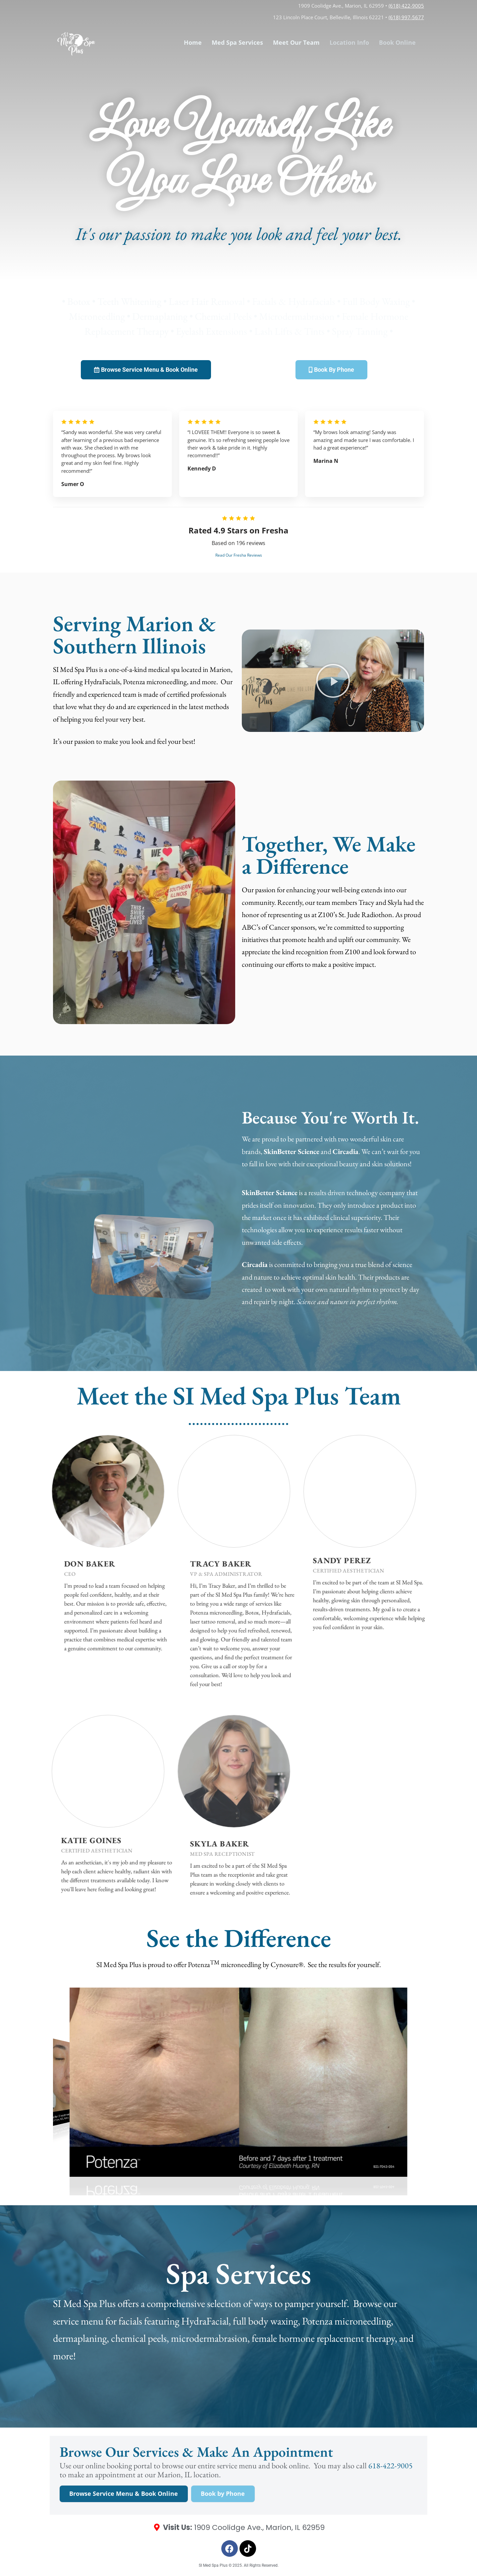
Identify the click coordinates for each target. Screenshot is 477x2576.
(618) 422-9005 (406, 5)
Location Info (349, 42)
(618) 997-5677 (406, 17)
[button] (333, 681)
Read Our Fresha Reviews (238, 555)
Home (193, 42)
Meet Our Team (296, 42)
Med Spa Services (237, 42)
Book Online (397, 42)
